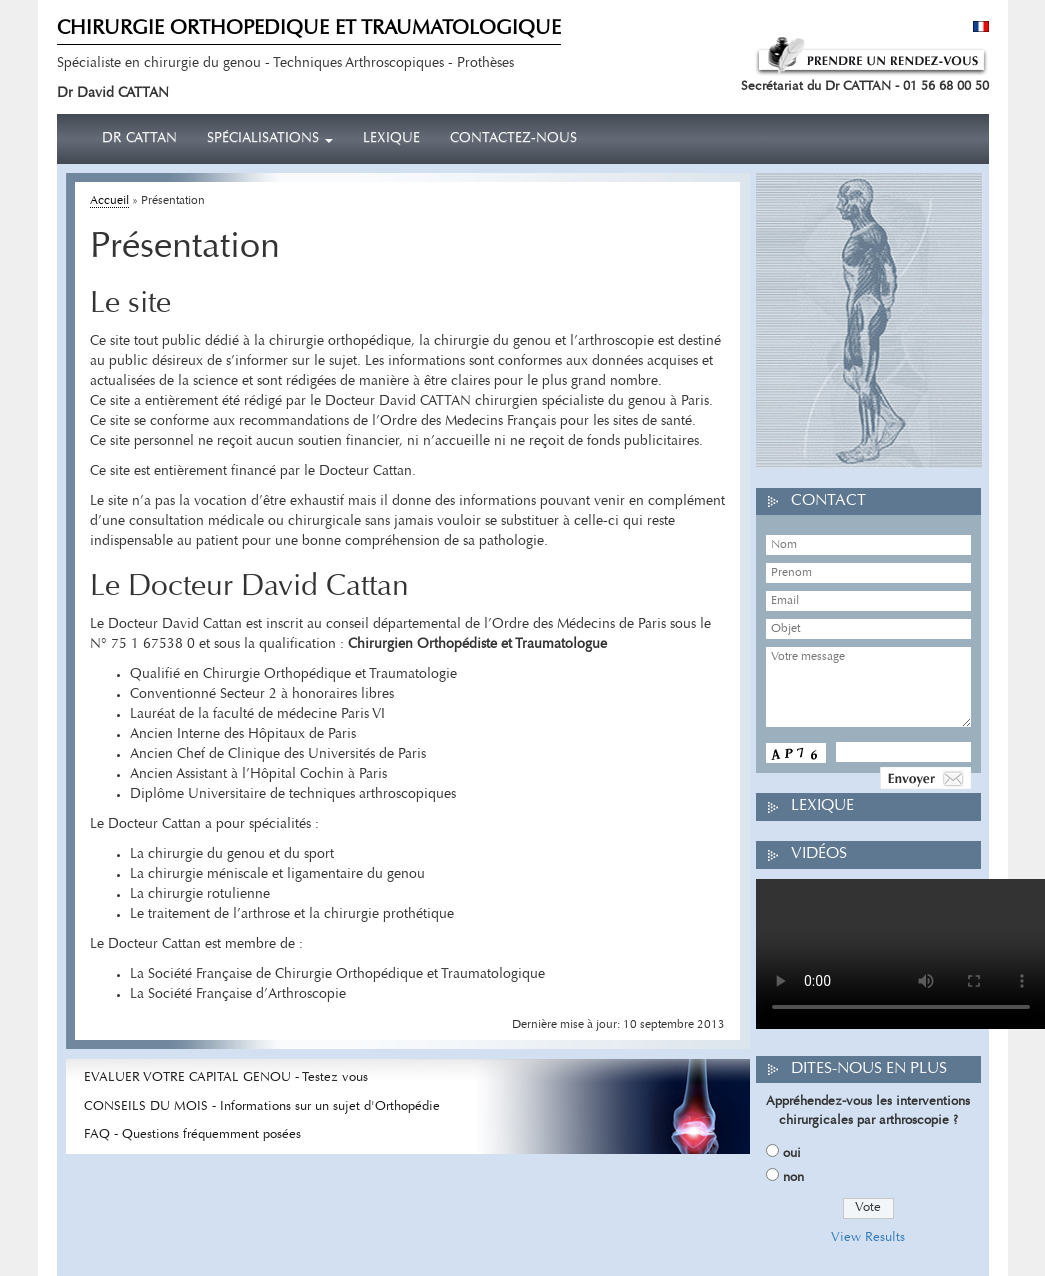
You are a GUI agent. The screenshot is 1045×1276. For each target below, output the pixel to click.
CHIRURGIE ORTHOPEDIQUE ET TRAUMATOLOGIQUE (309, 29)
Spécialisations (270, 139)
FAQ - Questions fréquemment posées (192, 1134)
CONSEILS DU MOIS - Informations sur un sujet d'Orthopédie (262, 1106)
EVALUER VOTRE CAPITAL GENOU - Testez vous (226, 1077)
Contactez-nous (513, 139)
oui (792, 1153)
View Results (868, 1237)
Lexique (391, 139)
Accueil (109, 201)
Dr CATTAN (139, 139)
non (793, 1177)
